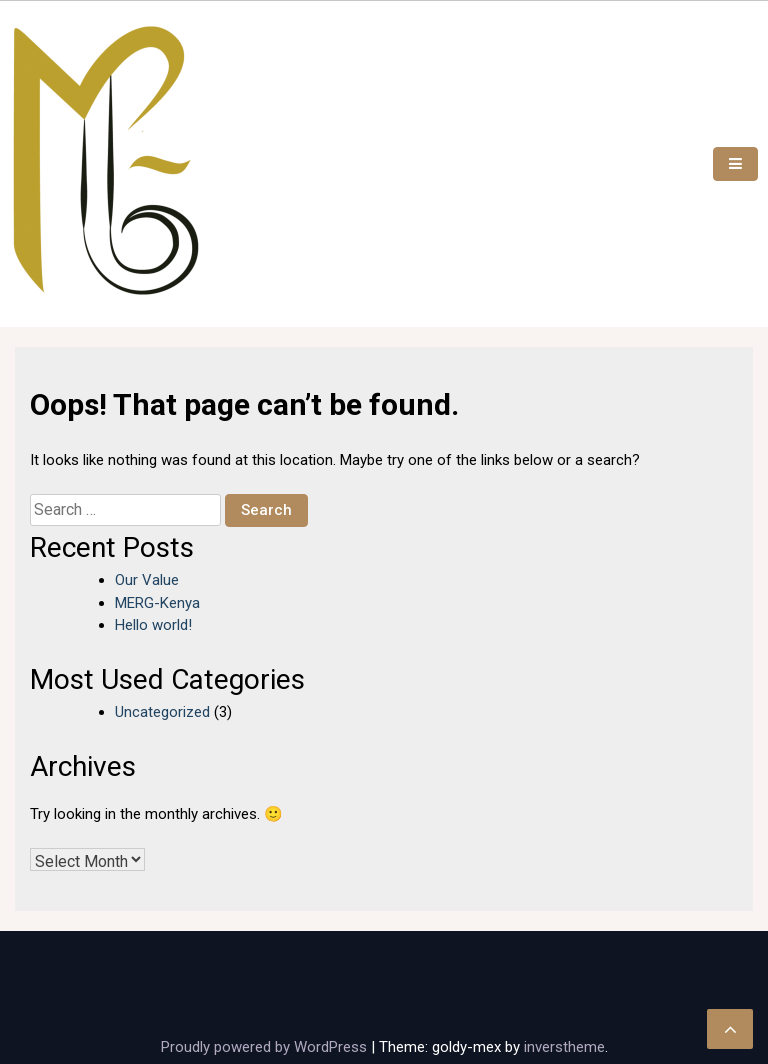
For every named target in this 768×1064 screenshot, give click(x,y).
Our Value (147, 580)
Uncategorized (162, 712)
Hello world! (153, 625)
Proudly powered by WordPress (266, 1047)
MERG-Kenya (157, 603)
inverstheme (564, 1047)
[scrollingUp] (730, 1029)
